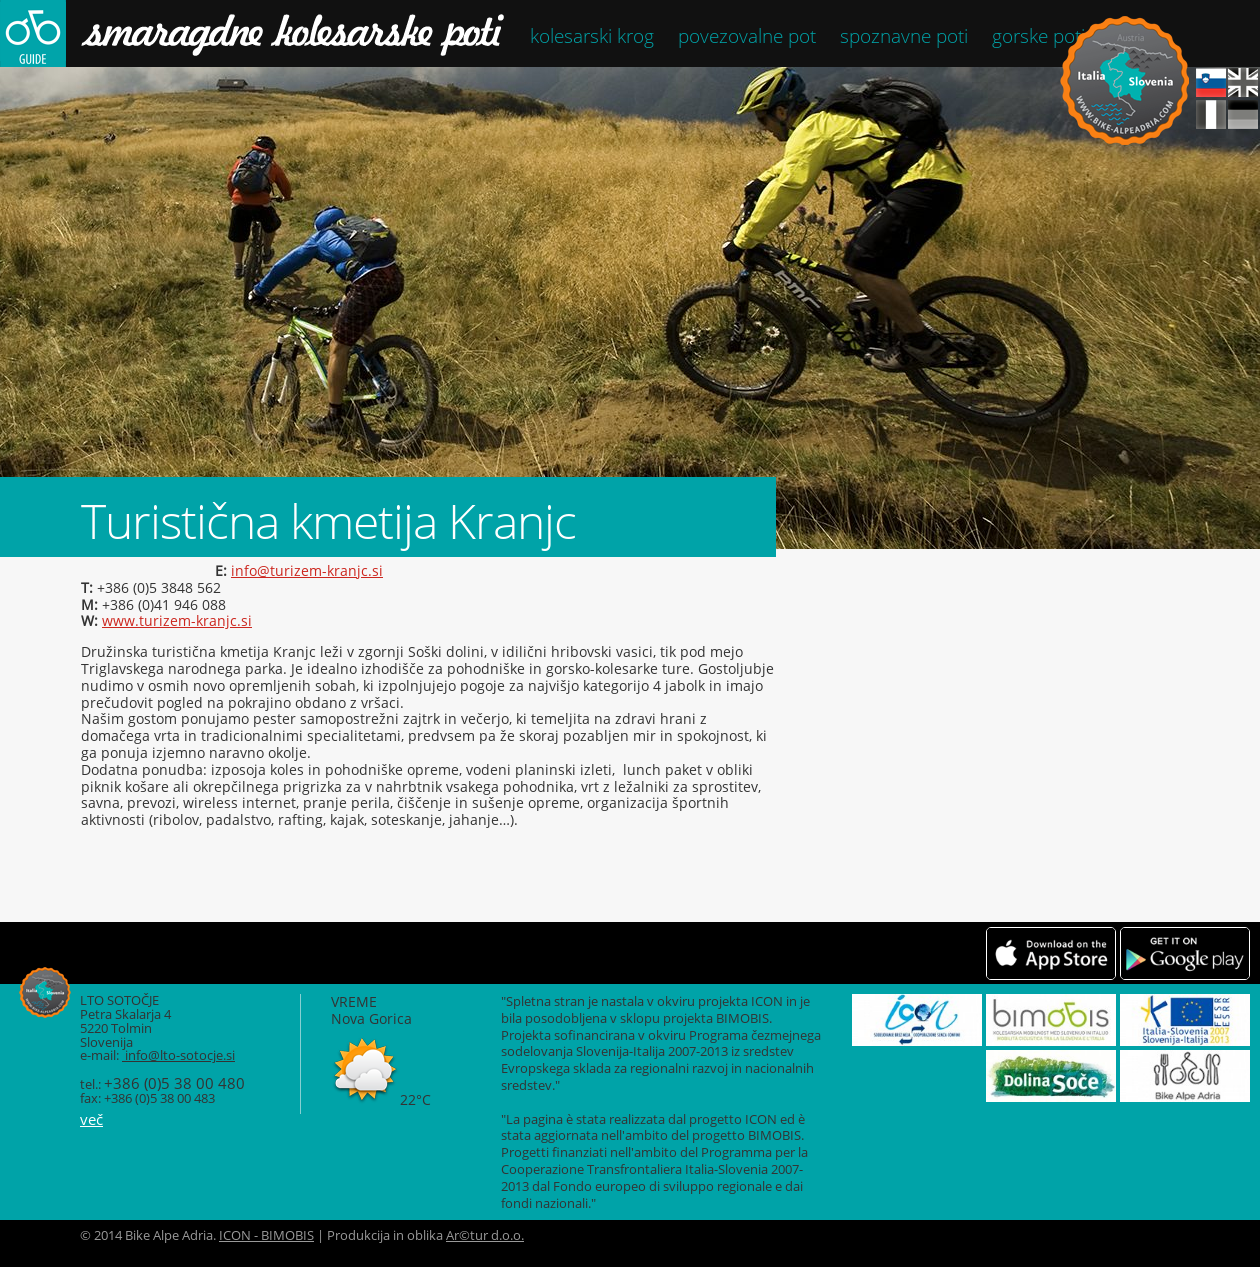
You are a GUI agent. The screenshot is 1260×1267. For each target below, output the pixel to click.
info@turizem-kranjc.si (307, 570)
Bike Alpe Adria (1124, 80)
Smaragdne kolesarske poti (252, 33)
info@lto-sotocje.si (178, 1055)
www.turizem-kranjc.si (177, 620)
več (91, 1119)
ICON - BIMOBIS (266, 1235)
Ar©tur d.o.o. (485, 1235)
